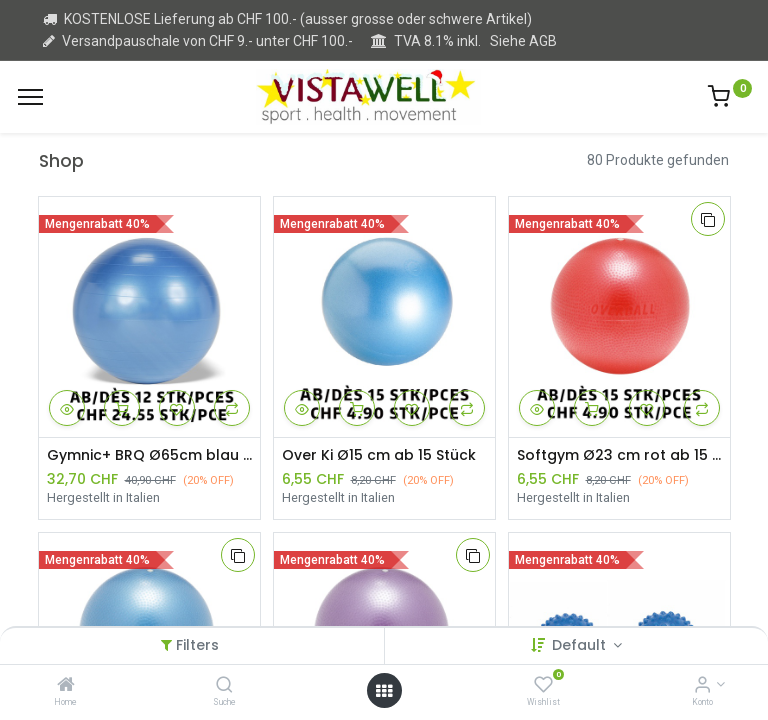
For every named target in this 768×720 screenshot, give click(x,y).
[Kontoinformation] (702, 686)
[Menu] (30, 97)
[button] (67, 408)
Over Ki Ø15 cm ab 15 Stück (379, 455)
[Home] (66, 686)
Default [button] (581, 645)
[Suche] (224, 686)
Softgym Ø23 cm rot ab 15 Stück (619, 455)
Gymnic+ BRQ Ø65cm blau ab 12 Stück (149, 455)
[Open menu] (384, 691)
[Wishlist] (543, 686)
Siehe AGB (523, 41)
